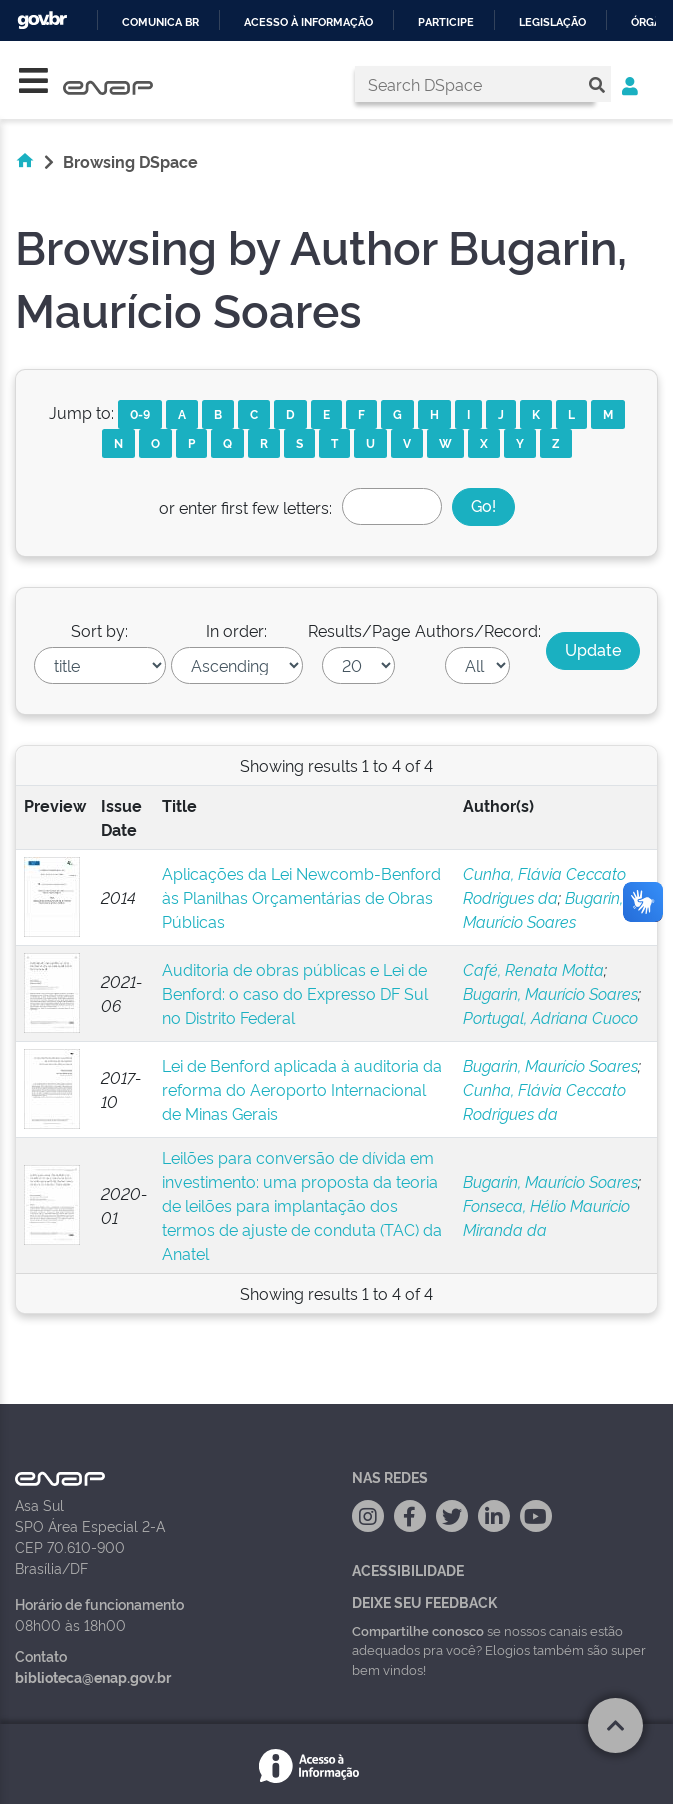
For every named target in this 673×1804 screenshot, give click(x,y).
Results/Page (359, 630)
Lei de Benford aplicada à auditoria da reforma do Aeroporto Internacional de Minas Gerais (302, 1089)
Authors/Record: (478, 630)
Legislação (552, 22)
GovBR (42, 20)
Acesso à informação (308, 22)
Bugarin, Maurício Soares (550, 993)
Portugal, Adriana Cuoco (550, 1017)
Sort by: (99, 630)
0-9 (140, 413)
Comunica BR (160, 22)
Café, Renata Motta (533, 969)
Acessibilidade (408, 1569)
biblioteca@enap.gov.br (93, 1676)
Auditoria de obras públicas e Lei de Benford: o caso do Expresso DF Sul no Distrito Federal (295, 993)
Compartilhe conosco (418, 1630)
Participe (446, 22)
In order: (236, 630)
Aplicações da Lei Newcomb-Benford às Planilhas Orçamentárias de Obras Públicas (301, 897)
